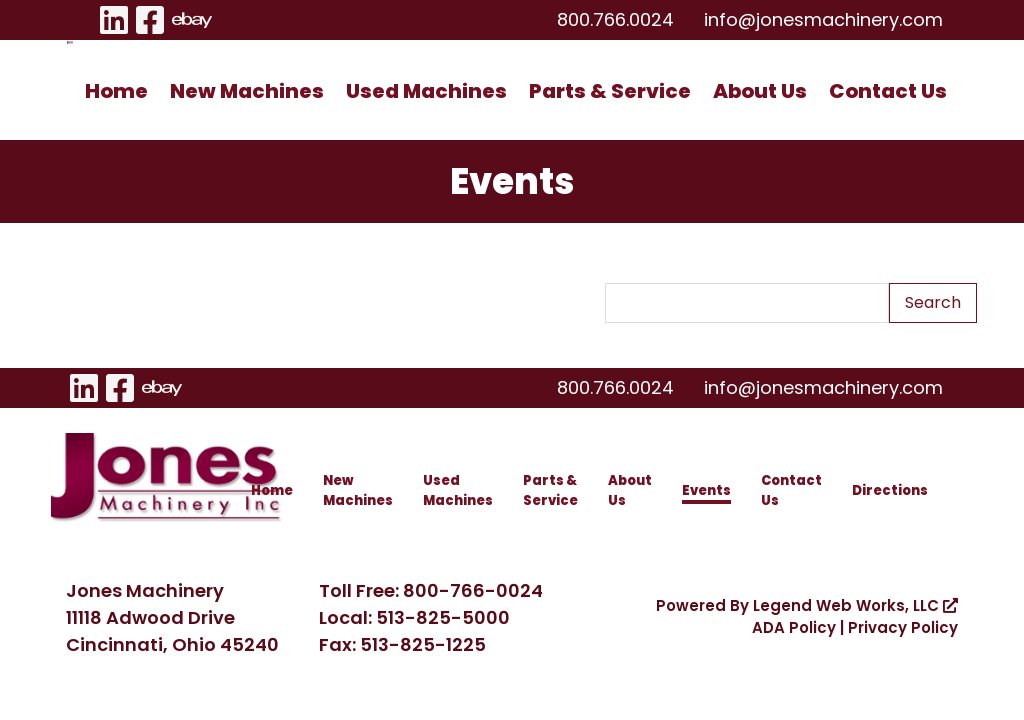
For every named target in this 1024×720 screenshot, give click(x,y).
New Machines (247, 91)
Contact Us (888, 91)
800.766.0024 (615, 19)
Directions (890, 490)
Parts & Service (610, 91)
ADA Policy (794, 627)
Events (706, 490)
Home (116, 91)
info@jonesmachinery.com (823, 19)
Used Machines (426, 91)
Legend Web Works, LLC (855, 605)
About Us (760, 91)
